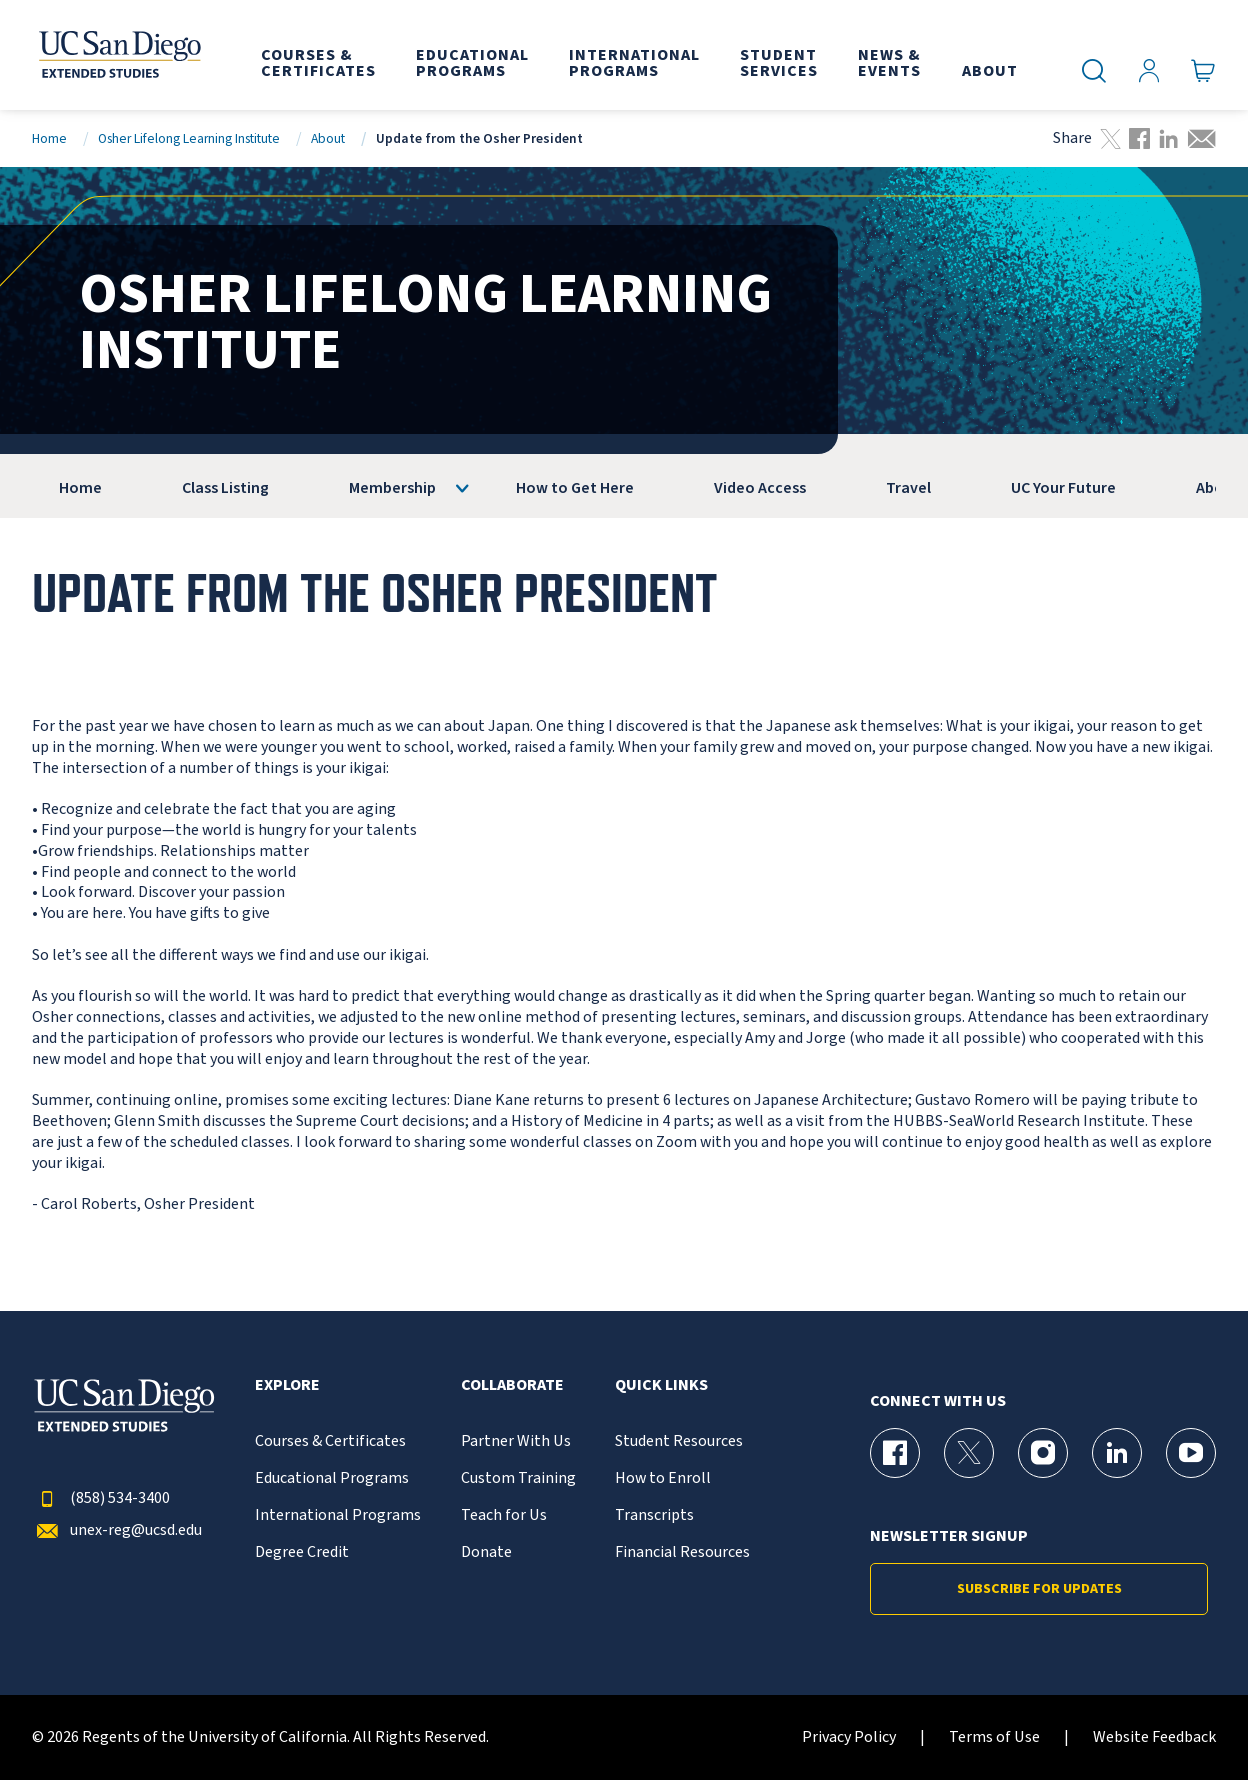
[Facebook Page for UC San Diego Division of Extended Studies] (895, 1453)
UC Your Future (1063, 488)
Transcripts (654, 1515)
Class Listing (225, 488)
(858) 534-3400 (101, 1498)
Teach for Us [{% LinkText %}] (504, 1515)
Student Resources (679, 1441)
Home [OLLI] (80, 488)
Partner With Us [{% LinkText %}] (516, 1441)
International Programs (338, 1515)
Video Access (760, 488)
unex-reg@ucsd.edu (117, 1530)
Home (49, 138)
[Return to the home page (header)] (118, 55)
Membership (392, 488)
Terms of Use (994, 1737)
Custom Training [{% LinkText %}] (518, 1478)
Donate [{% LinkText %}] (486, 1552)
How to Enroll (663, 1478)
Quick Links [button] (661, 1385)
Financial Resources (682, 1552)
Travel (908, 488)
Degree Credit (302, 1552)
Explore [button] (287, 1385)
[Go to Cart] (1203, 70)
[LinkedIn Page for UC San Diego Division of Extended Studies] (1117, 1453)
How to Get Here (575, 488)
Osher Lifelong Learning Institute (189, 138)
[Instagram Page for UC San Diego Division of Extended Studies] (1043, 1453)
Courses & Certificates (330, 1441)
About (328, 138)
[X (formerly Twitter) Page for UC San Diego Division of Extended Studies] (969, 1453)
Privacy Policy (849, 1737)
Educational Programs (332, 1478)
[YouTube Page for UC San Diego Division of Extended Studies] (1191, 1453)
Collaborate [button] (512, 1385)
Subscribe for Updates (1039, 1589)
